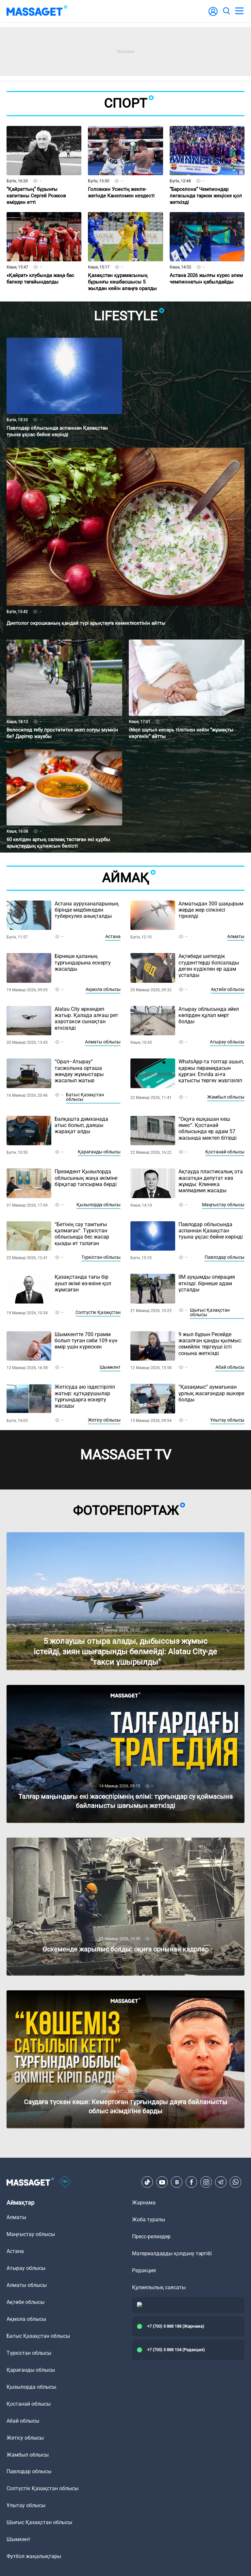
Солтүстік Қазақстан (98, 1312)
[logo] (37, 11)
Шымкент (110, 1367)
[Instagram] (206, 2182)
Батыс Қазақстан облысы (85, 1097)
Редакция (144, 2270)
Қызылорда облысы (98, 1204)
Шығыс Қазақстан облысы (210, 1312)
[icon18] (65, 2182)
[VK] (177, 2182)
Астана (113, 936)
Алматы (235, 936)
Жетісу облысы (104, 1420)
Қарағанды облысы (99, 1151)
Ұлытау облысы (227, 1420)
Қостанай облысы (224, 1151)
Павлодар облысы (224, 1257)
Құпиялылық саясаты (159, 2287)
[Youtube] (162, 2182)
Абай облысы (229, 1367)
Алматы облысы (103, 1042)
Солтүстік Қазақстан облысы (42, 2488)
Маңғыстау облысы (223, 1204)
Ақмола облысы (103, 989)
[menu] (239, 11)
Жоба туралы (148, 2219)
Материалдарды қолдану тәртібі (172, 2253)
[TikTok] (147, 2182)
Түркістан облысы (101, 1257)
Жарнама (144, 2202)
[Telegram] (221, 2182)
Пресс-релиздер (151, 2236)
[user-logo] (213, 15)
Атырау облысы (227, 1042)
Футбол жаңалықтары (34, 2556)
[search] (226, 11)
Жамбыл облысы (225, 1097)
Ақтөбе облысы (227, 989)
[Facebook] (191, 2182)
